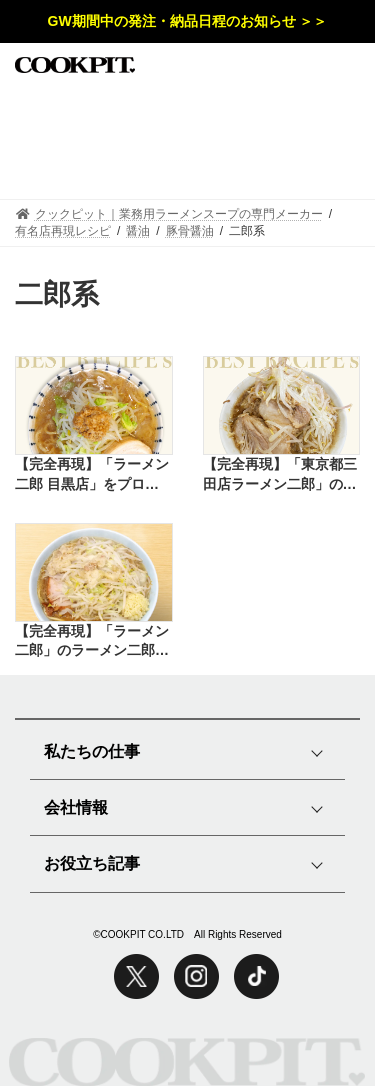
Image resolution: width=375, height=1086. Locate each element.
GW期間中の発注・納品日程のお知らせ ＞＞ (188, 21)
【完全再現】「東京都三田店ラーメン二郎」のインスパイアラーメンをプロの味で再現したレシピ (280, 475)
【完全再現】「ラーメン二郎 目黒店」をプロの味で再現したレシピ (92, 475)
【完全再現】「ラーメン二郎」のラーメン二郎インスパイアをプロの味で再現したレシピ (92, 642)
